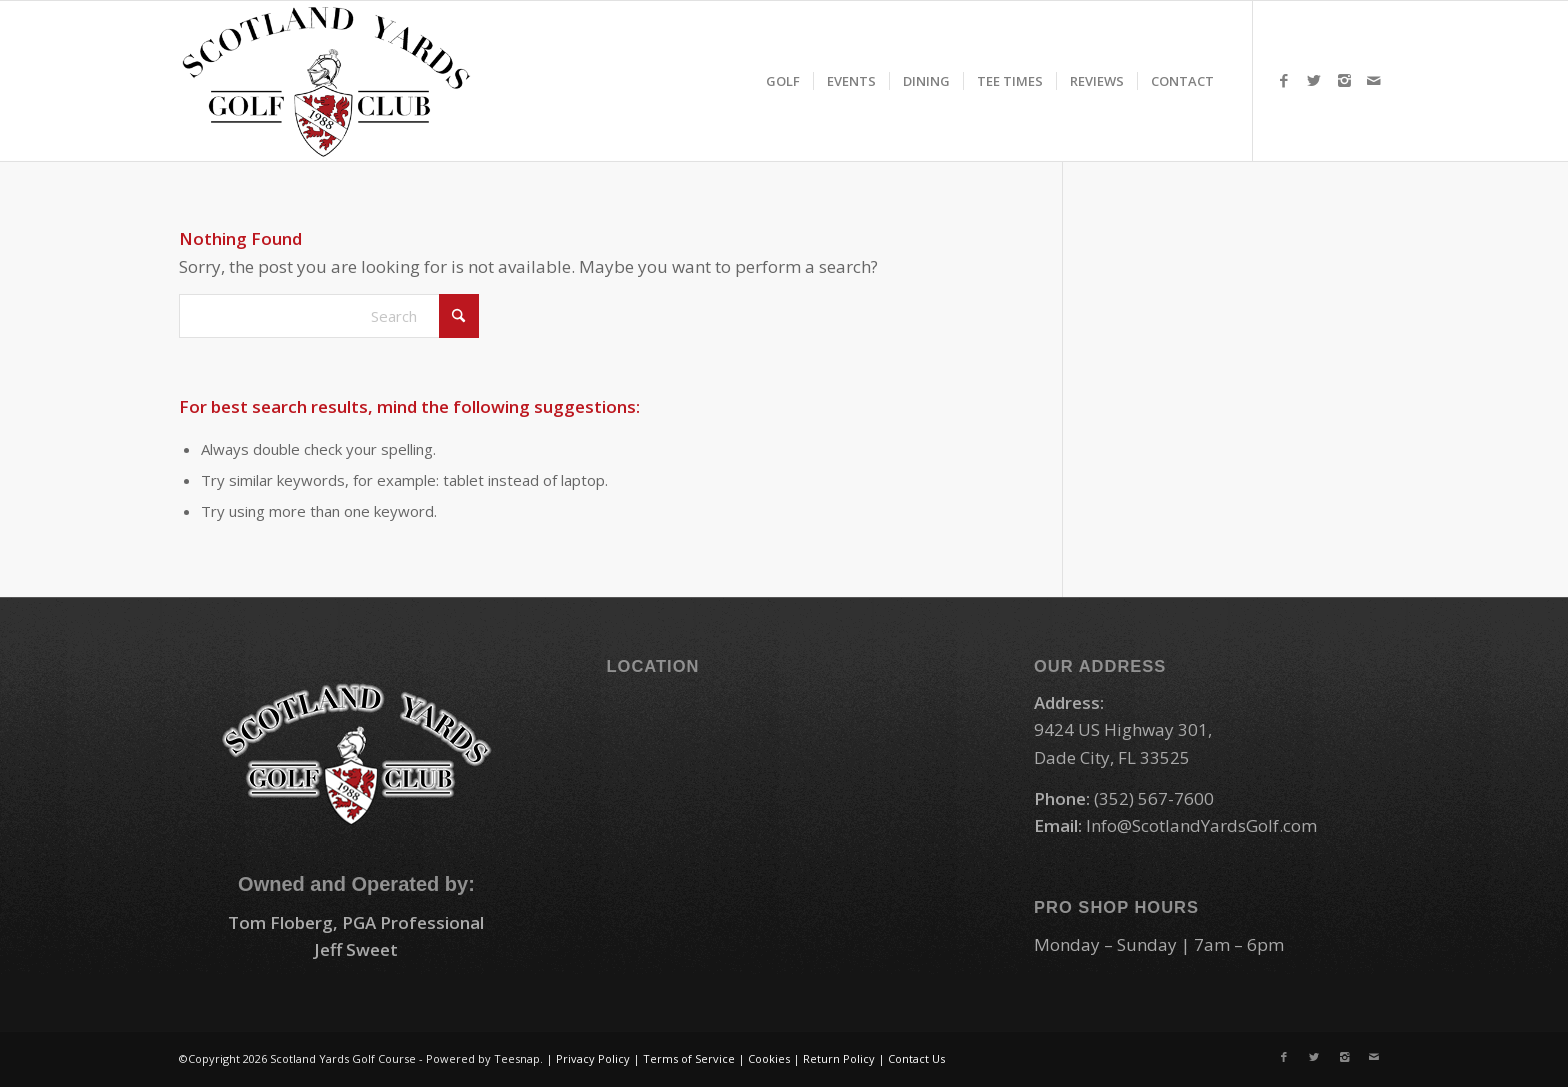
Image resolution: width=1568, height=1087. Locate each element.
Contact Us (916, 1058)
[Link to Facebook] (1284, 80)
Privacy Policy (593, 1058)
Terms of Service (689, 1058)
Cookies (769, 1058)
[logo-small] (326, 81)
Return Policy (839, 1058)
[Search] (329, 316)
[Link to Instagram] (1344, 80)
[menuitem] (783, 81)
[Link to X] (1314, 80)
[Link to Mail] (1374, 80)
